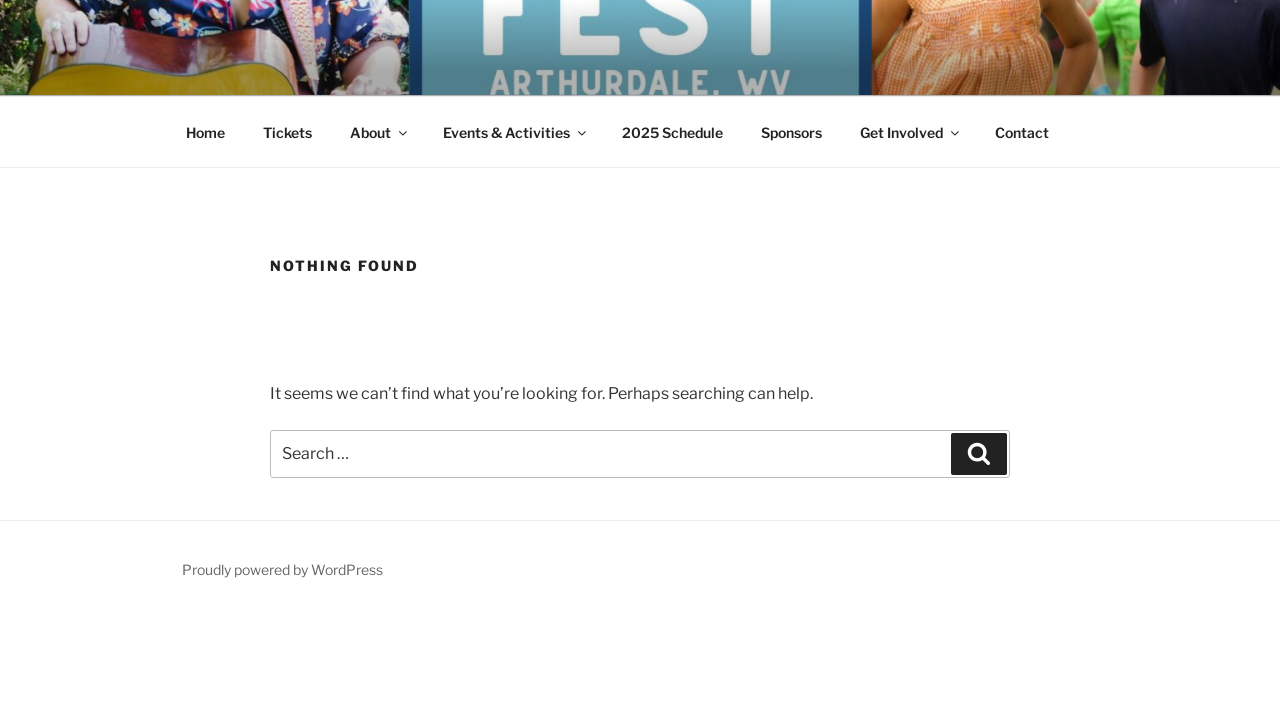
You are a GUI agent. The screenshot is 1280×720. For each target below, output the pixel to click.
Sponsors (791, 132)
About (380, 132)
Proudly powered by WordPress (282, 569)
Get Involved (911, 132)
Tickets (287, 132)
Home (205, 132)
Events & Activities (516, 132)
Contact (1022, 132)
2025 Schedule (672, 132)
